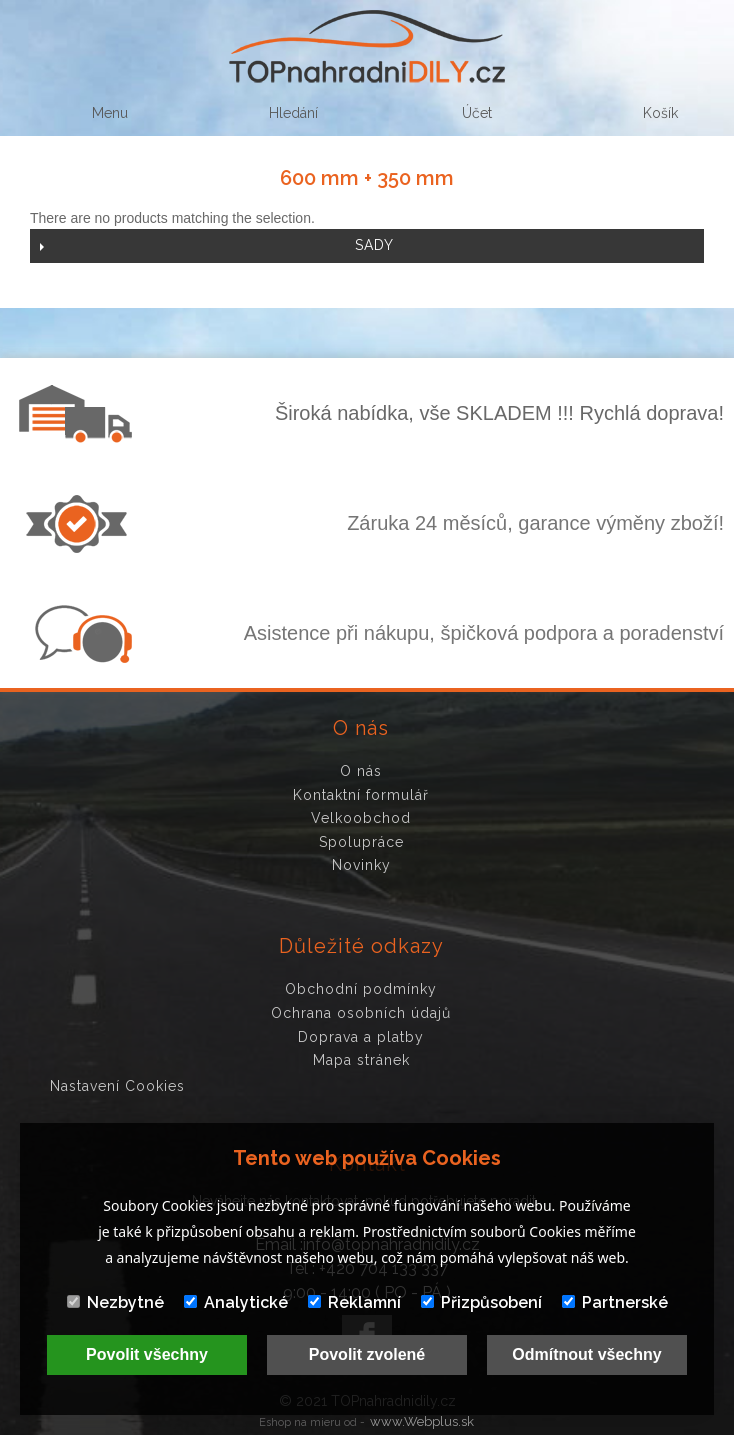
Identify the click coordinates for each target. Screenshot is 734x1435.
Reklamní (354, 1302)
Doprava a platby (361, 1037)
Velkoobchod (361, 818)
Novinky (361, 865)
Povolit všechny (147, 1354)
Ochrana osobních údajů (361, 1013)
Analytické (236, 1302)
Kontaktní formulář (361, 795)
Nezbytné (115, 1302)
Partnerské (615, 1302)
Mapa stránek (361, 1060)
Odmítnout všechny (586, 1354)
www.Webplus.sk (422, 1421)
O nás (361, 771)
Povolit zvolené (367, 1354)
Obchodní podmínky (361, 989)
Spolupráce (361, 842)
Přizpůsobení (481, 1302)
